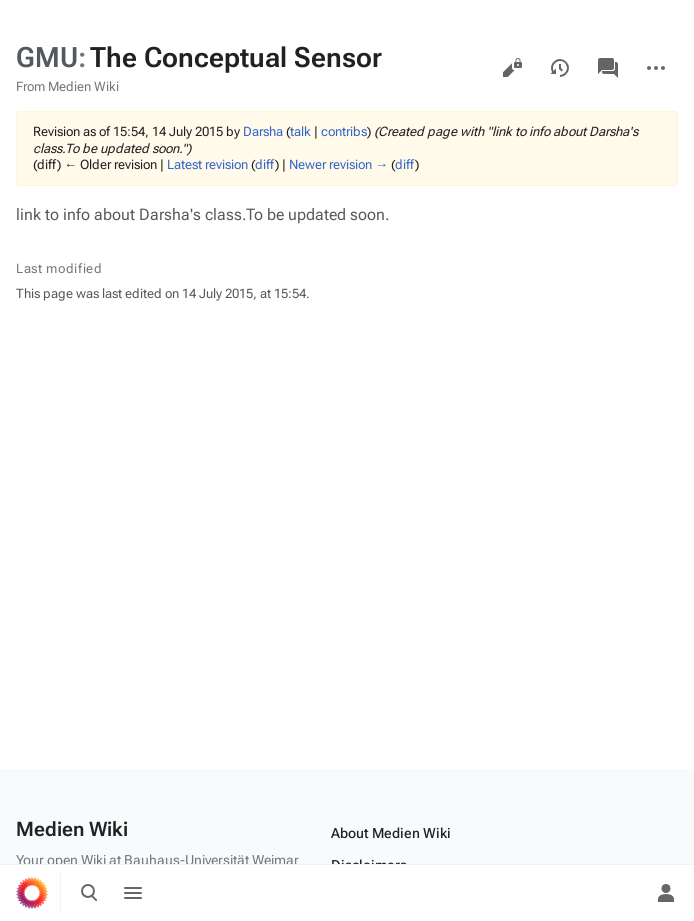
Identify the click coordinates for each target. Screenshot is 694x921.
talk (300, 131)
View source (512, 68)
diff (265, 164)
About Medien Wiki (391, 833)
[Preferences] (622, 893)
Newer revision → (338, 164)
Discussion (608, 68)
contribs (344, 131)
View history (560, 68)
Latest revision (207, 164)
